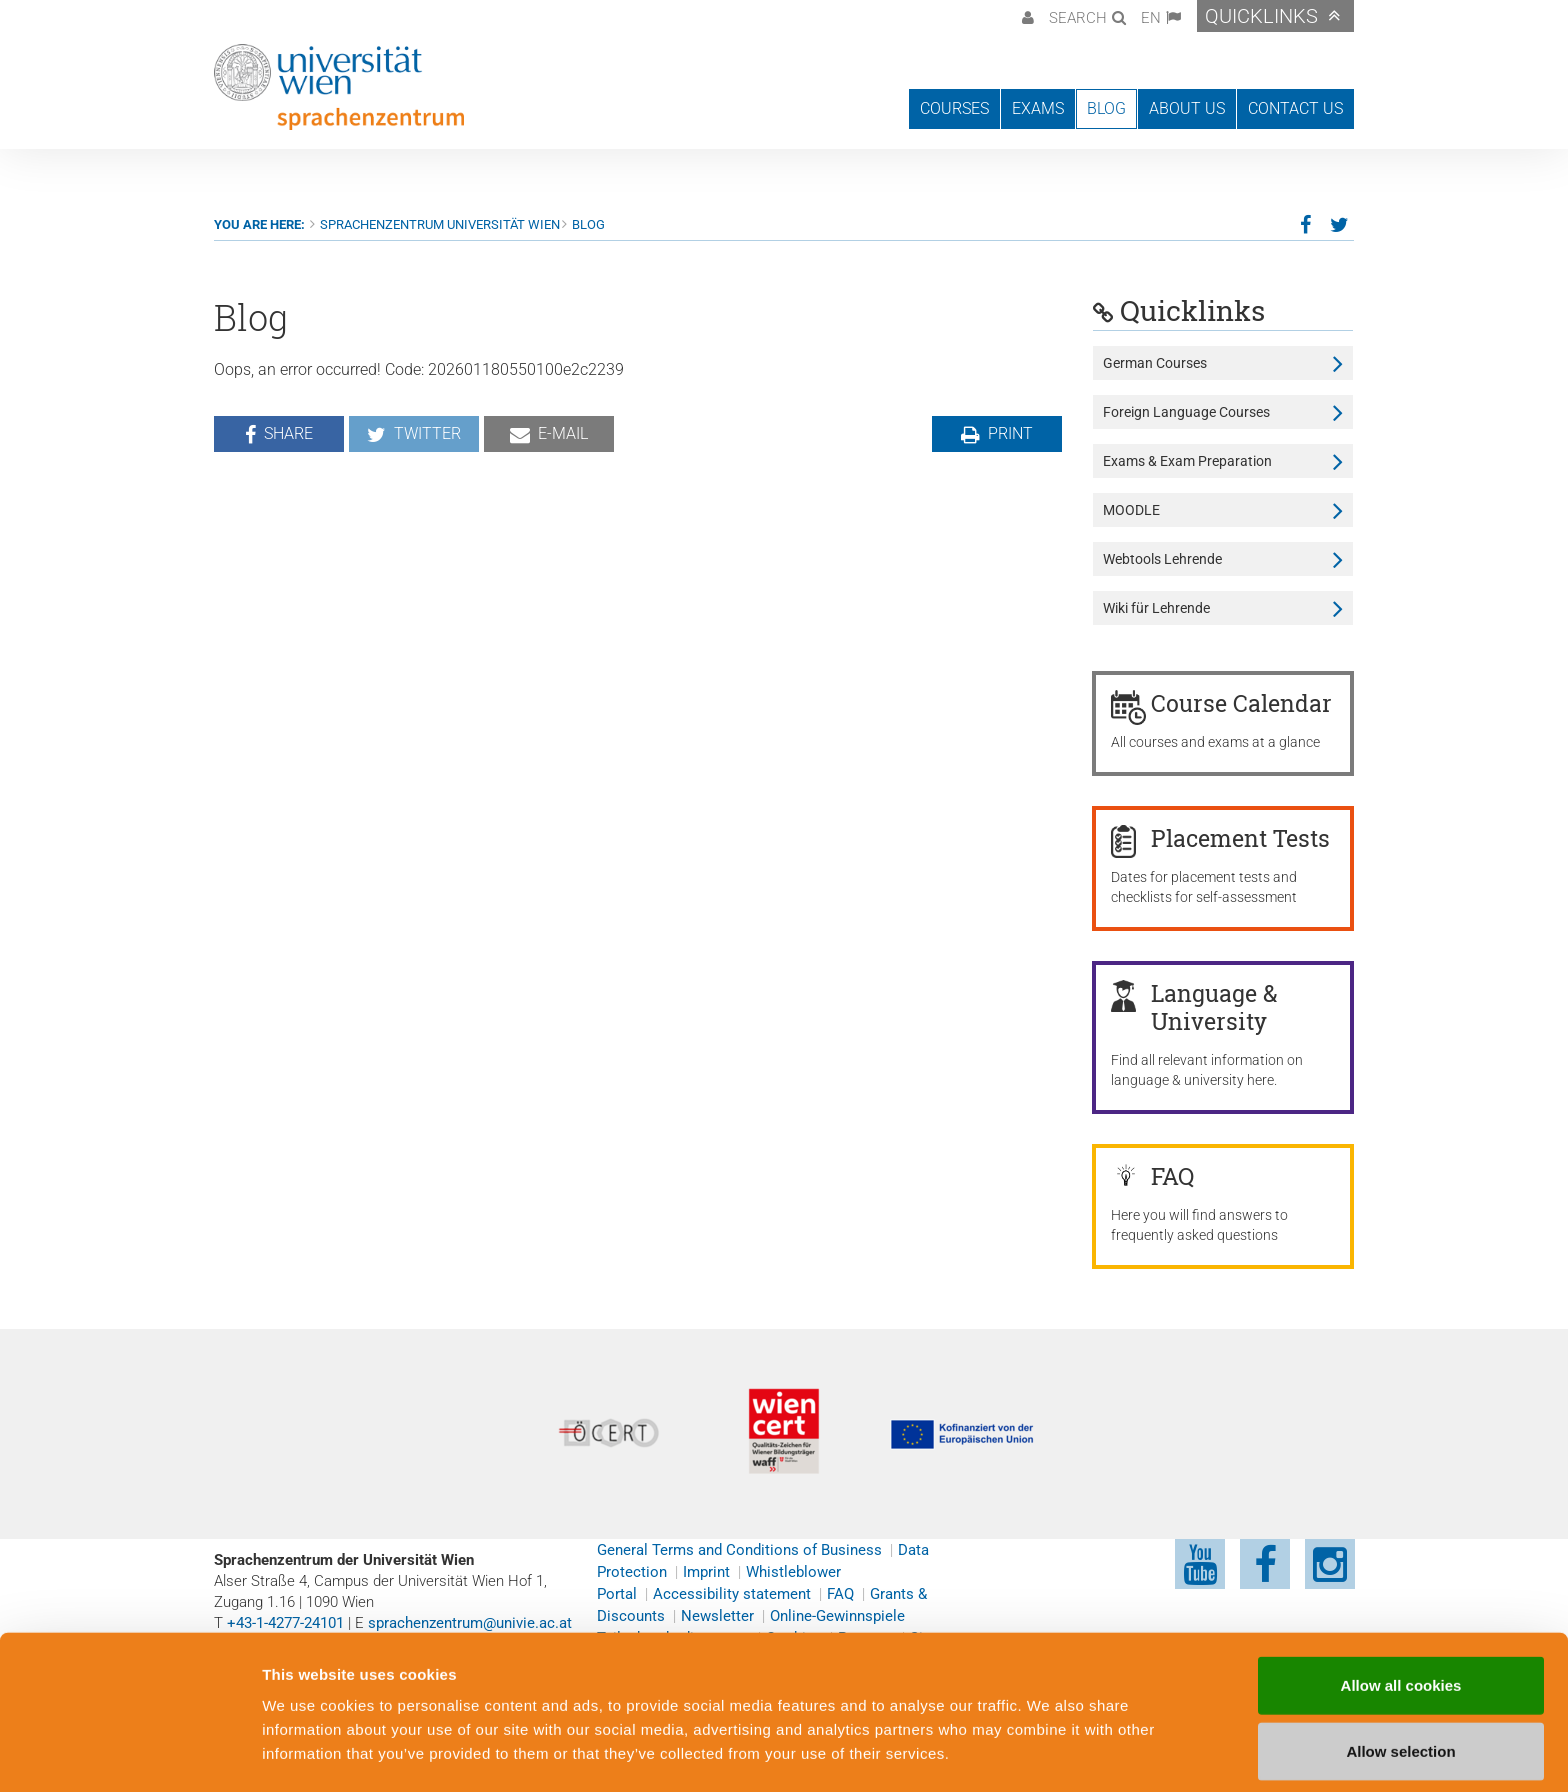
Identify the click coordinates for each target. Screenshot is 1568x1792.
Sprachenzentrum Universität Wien (440, 224)
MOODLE (1131, 510)
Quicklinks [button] (1261, 16)
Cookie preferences (1073, 1752)
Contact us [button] (1295, 108)
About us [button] (1187, 108)
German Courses (1155, 363)
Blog (588, 224)
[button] (1025, 16)
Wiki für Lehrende (1156, 608)
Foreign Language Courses (1186, 412)
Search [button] (1078, 18)
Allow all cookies (1401, 1619)
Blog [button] (1106, 108)
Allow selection (1400, 1685)
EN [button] (1151, 18)
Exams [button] (1038, 108)
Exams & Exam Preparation (1187, 461)
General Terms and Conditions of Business (739, 1550)
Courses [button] (954, 108)
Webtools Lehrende (1162, 559)
